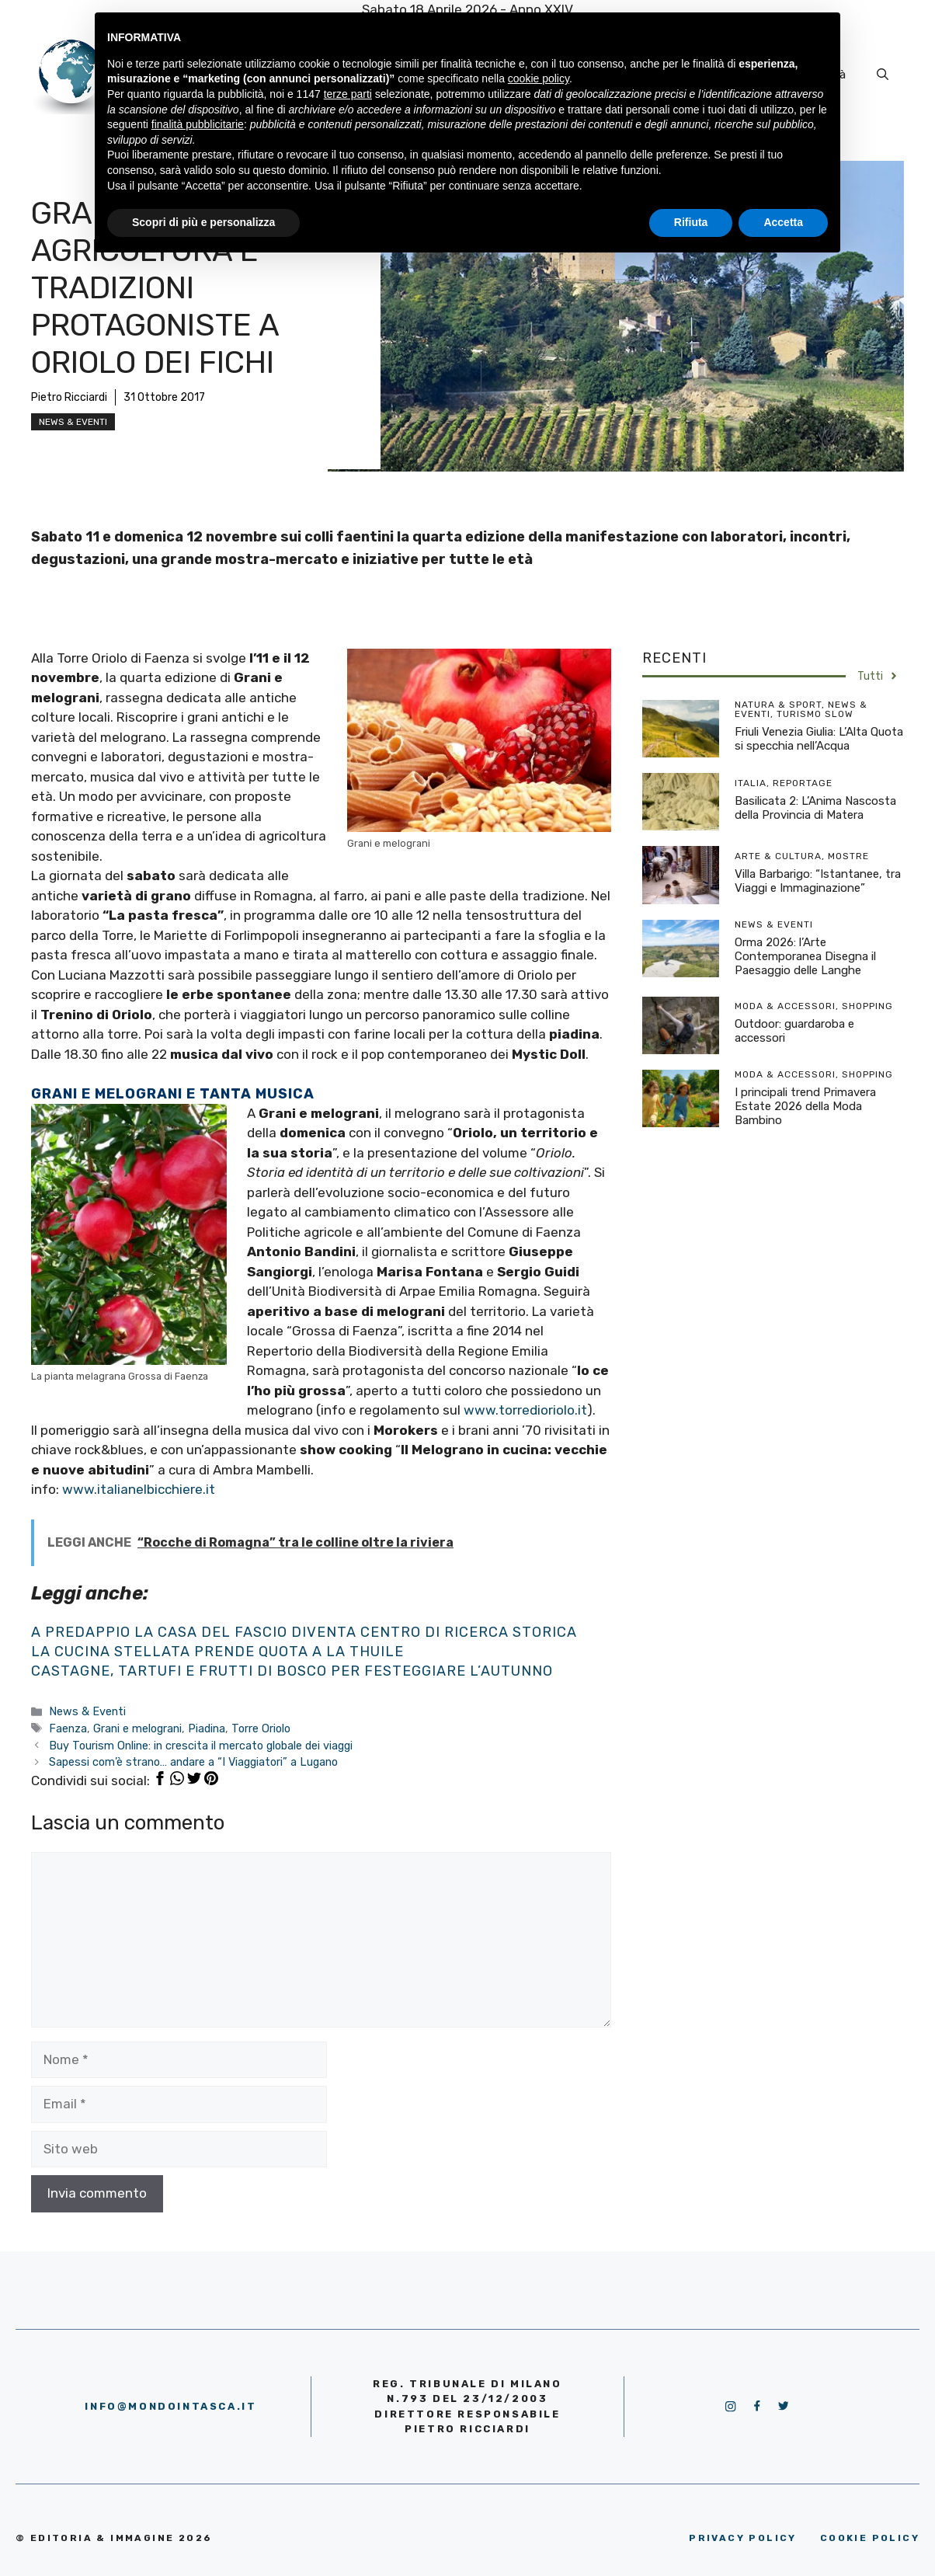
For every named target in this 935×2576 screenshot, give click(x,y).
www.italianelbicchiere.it (138, 1489)
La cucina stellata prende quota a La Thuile (217, 1651)
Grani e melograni (137, 1728)
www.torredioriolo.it (525, 1410)
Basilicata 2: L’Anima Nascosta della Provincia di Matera (815, 808)
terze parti (348, 94)
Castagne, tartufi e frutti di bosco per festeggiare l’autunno (292, 1671)
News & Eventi (73, 421)
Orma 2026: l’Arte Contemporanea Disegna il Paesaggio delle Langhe (805, 956)
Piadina (206, 1728)
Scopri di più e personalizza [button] (203, 222)
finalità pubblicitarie (197, 124)
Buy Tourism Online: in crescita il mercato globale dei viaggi (201, 1746)
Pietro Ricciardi (69, 397)
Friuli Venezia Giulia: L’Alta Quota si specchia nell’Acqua (819, 739)
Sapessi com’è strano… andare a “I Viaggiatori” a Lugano (193, 1762)
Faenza (68, 1728)
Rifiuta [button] (691, 222)
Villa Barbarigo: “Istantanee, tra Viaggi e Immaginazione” (818, 881)
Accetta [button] (783, 222)
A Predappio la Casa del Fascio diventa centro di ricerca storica (304, 1632)
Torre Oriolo (260, 1728)
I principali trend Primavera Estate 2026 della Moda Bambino (805, 1106)
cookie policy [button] (538, 78)
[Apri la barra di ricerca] (882, 74)
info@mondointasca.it (170, 2406)
